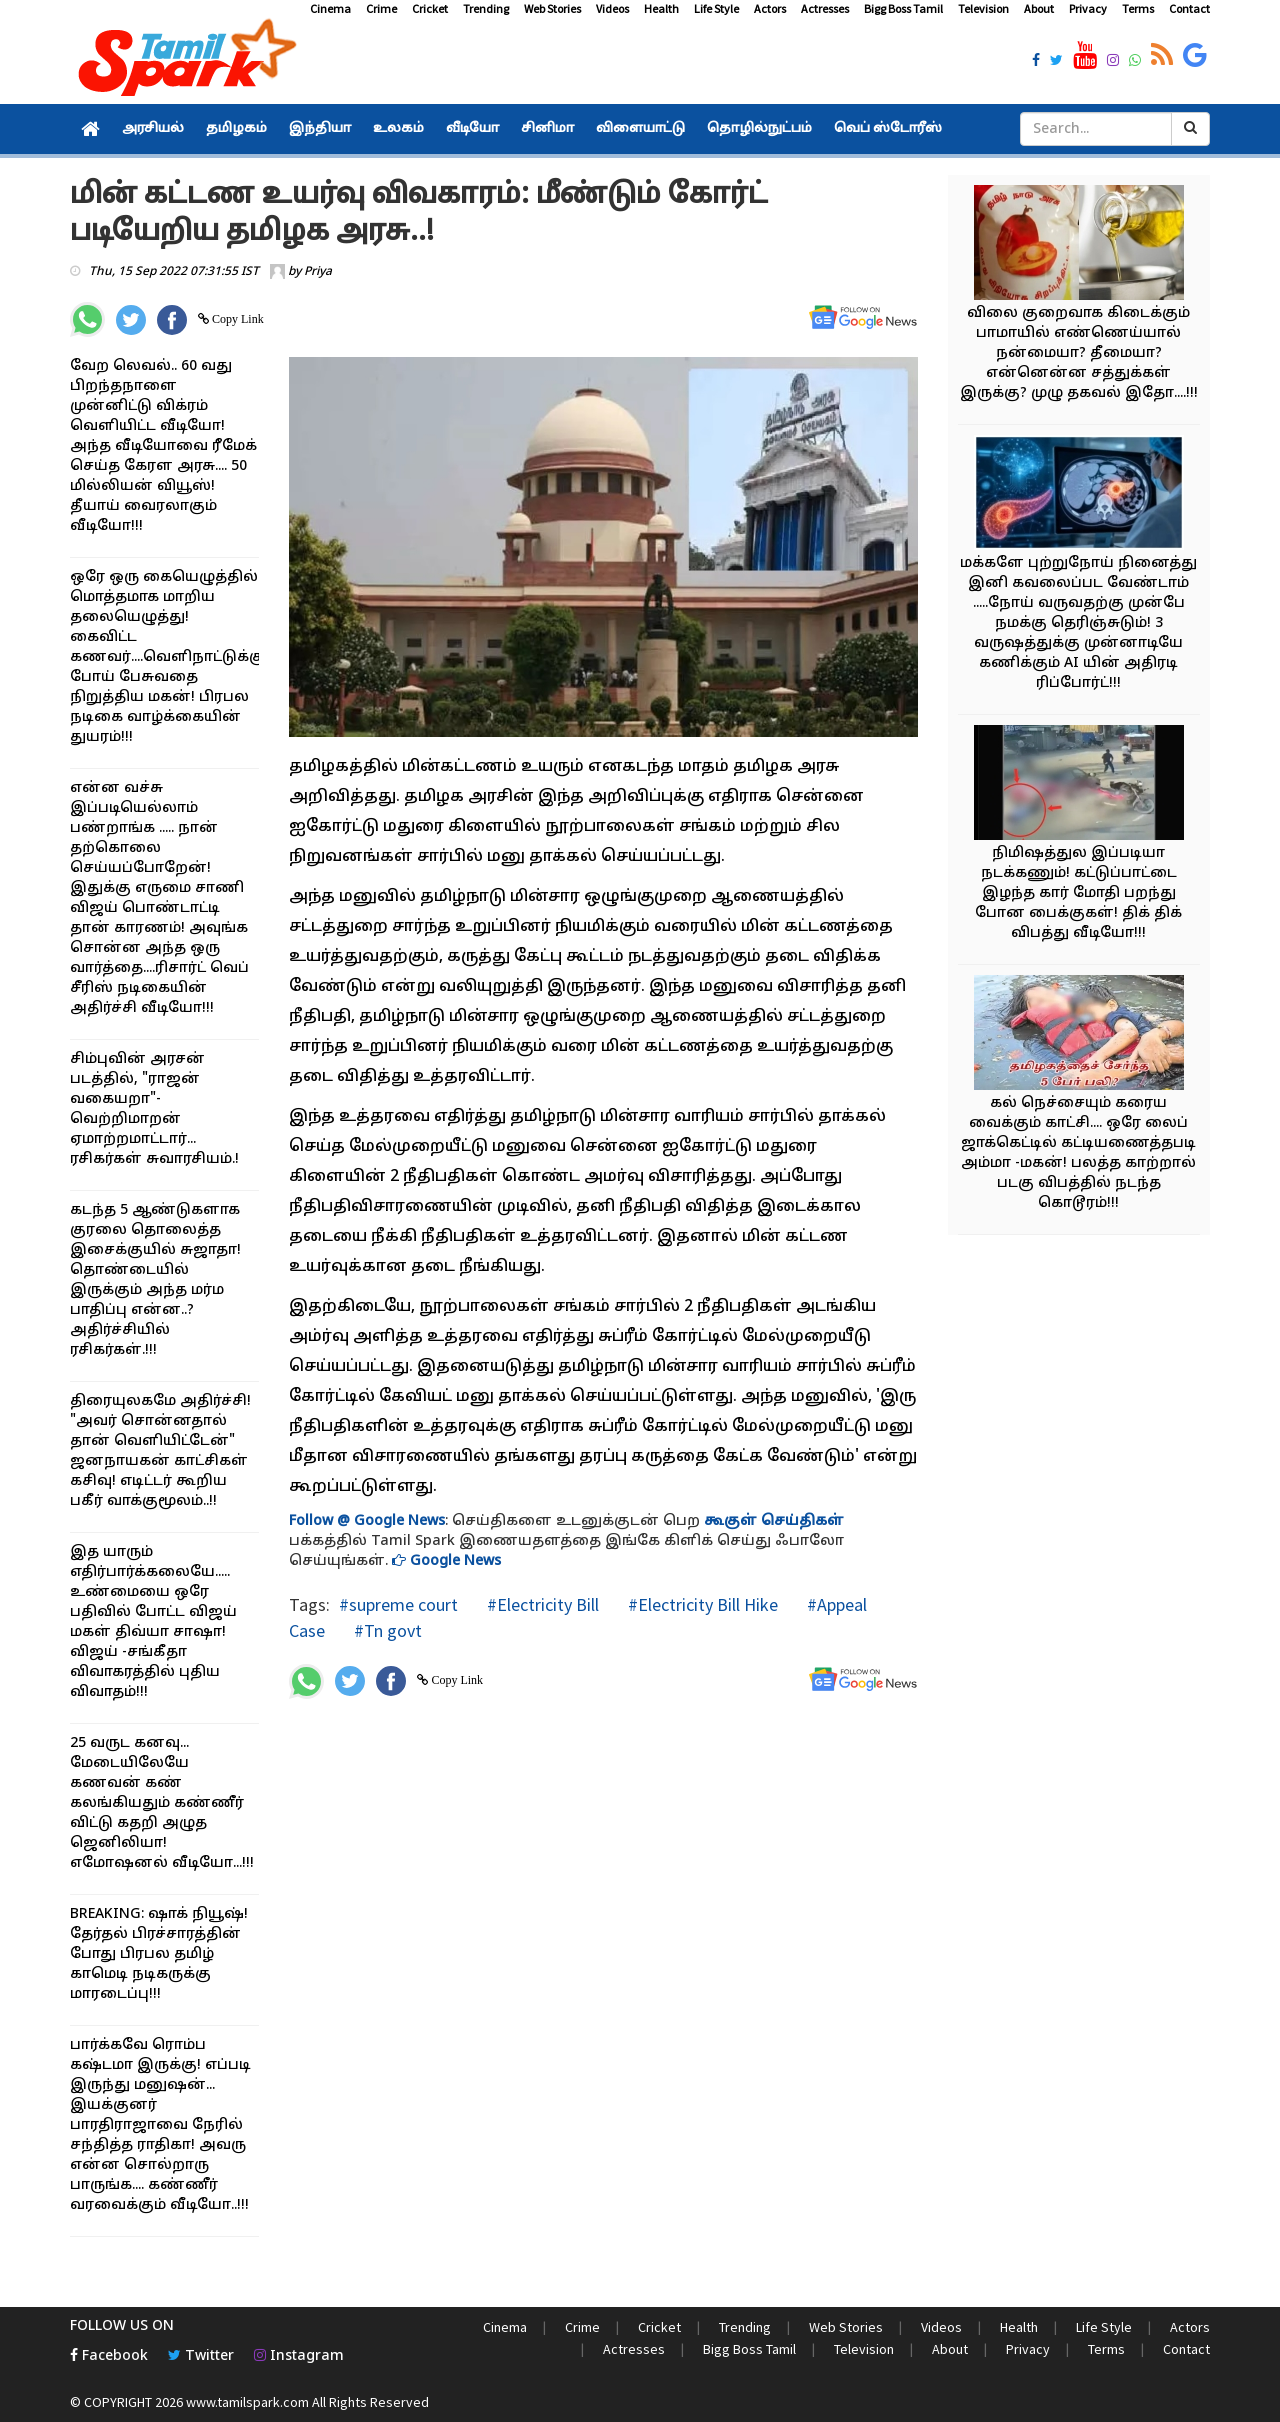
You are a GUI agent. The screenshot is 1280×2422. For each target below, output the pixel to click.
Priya (318, 272)
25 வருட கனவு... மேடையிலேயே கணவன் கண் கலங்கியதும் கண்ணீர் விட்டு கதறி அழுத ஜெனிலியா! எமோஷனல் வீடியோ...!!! (162, 1803)
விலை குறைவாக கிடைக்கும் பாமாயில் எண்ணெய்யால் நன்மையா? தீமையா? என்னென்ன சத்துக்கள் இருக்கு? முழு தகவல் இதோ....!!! (1079, 353)
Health (661, 8)
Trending (486, 8)
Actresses (825, 8)
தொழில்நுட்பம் (759, 129)
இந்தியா (320, 129)
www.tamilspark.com (247, 2402)
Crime (381, 8)
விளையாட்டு (640, 129)
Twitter (201, 2356)
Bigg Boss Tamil (903, 8)
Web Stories (552, 8)
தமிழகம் (236, 129)
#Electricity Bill (541, 1604)
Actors (770, 8)
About (1039, 8)
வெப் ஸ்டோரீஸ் (888, 129)
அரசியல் (153, 129)
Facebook (109, 2356)
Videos (612, 8)
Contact (1189, 8)
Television (983, 8)
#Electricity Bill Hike (701, 1604)
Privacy (1088, 8)
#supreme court (398, 1604)
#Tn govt (386, 1630)
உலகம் (398, 129)
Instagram (299, 2356)
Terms (1138, 8)
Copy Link (236, 319)
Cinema (330, 8)
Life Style (716, 8)
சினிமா (547, 129)
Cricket (430, 8)
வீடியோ (472, 129)
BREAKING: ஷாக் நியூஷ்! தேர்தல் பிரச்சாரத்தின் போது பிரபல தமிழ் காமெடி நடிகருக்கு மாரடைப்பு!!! (159, 1954)
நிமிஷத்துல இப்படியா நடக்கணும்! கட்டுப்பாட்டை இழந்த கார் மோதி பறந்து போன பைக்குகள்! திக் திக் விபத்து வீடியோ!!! (1078, 893)
